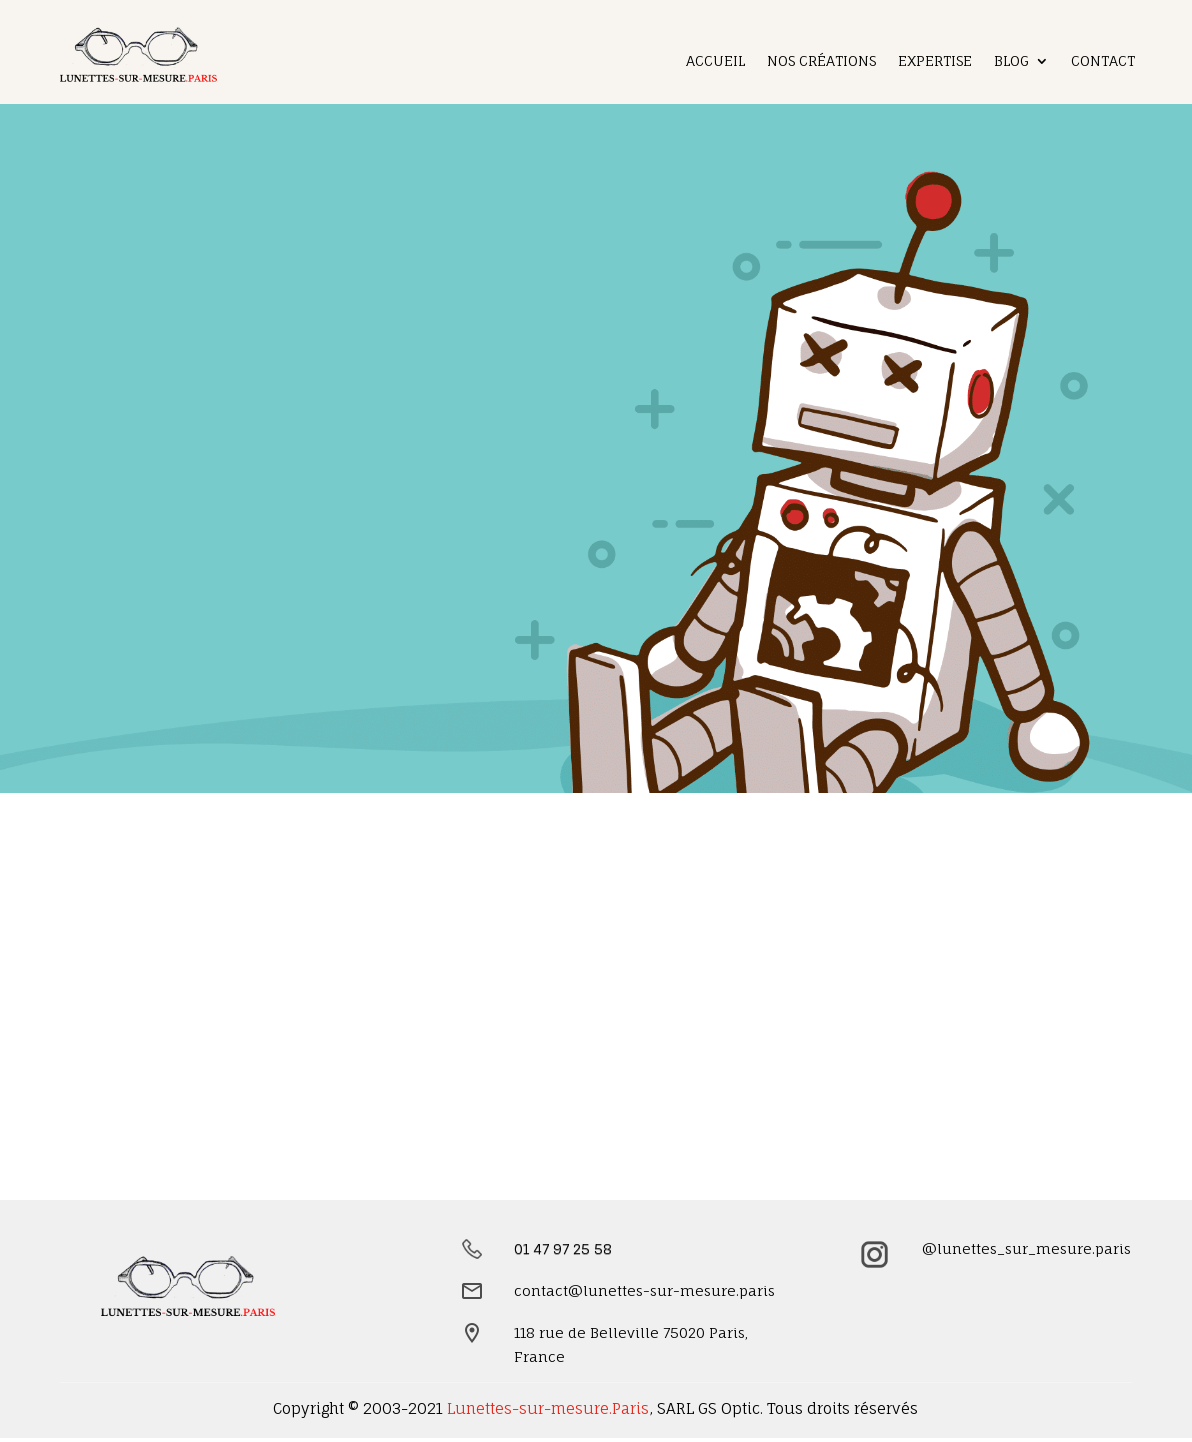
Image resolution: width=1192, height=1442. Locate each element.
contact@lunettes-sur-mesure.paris (644, 1290)
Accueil (715, 61)
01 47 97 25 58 (563, 1248)
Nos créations (821, 61)
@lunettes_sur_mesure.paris (1026, 1248)
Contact (1103, 61)
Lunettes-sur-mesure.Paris (548, 1408)
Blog (1011, 61)
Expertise (935, 61)
